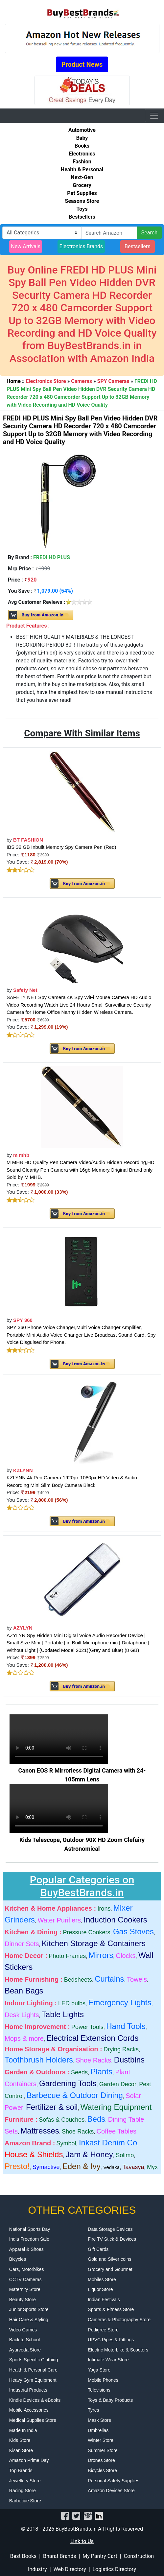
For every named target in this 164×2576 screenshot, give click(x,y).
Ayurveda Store (25, 2349)
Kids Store (20, 2440)
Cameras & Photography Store (119, 2319)
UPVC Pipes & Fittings (111, 2339)
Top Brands (21, 2470)
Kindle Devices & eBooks (34, 2400)
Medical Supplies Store (32, 2420)
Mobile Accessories (29, 2410)
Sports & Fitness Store (111, 2309)
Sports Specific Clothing (33, 2359)
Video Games (23, 2329)
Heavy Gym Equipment (33, 2380)
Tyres (93, 2410)
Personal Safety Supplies (113, 2480)
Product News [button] (82, 64)
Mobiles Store (102, 2279)
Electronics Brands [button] (81, 246)
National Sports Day (29, 2229)
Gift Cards (98, 2249)
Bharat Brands (59, 2556)
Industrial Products (28, 2390)
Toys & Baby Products (110, 2400)
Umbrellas (98, 2430)
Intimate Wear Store (108, 2359)
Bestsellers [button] (138, 246)
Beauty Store (22, 2299)
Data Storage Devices (110, 2229)
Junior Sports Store (29, 2309)
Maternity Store (24, 2289)
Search (149, 232)
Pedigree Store (103, 2329)
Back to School (24, 2339)
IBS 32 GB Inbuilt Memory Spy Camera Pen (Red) (61, 847)
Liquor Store (100, 2289)
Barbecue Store (25, 2500)
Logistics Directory (114, 2569)
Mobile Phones (103, 2380)
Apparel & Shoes (26, 2249)
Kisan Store (21, 2450)
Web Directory (69, 2569)
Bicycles (17, 2259)
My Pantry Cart (99, 2556)
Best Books (23, 2556)
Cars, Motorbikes (26, 2269)
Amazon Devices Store (111, 2490)
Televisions (99, 2390)
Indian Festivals (104, 2299)
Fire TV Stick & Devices (112, 2239)
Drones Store (101, 2460)
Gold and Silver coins (109, 2259)
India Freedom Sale (29, 2239)
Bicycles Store (102, 2470)
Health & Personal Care (33, 2370)
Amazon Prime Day (29, 2460)
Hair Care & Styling (28, 2319)
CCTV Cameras (25, 2279)
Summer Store (102, 2450)
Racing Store (22, 2490)
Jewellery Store (25, 2480)
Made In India (23, 2430)
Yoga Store (99, 2370)
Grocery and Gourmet (110, 2269)
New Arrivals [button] (25, 246)
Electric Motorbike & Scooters (118, 2349)
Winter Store (100, 2440)
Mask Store (99, 2420)
